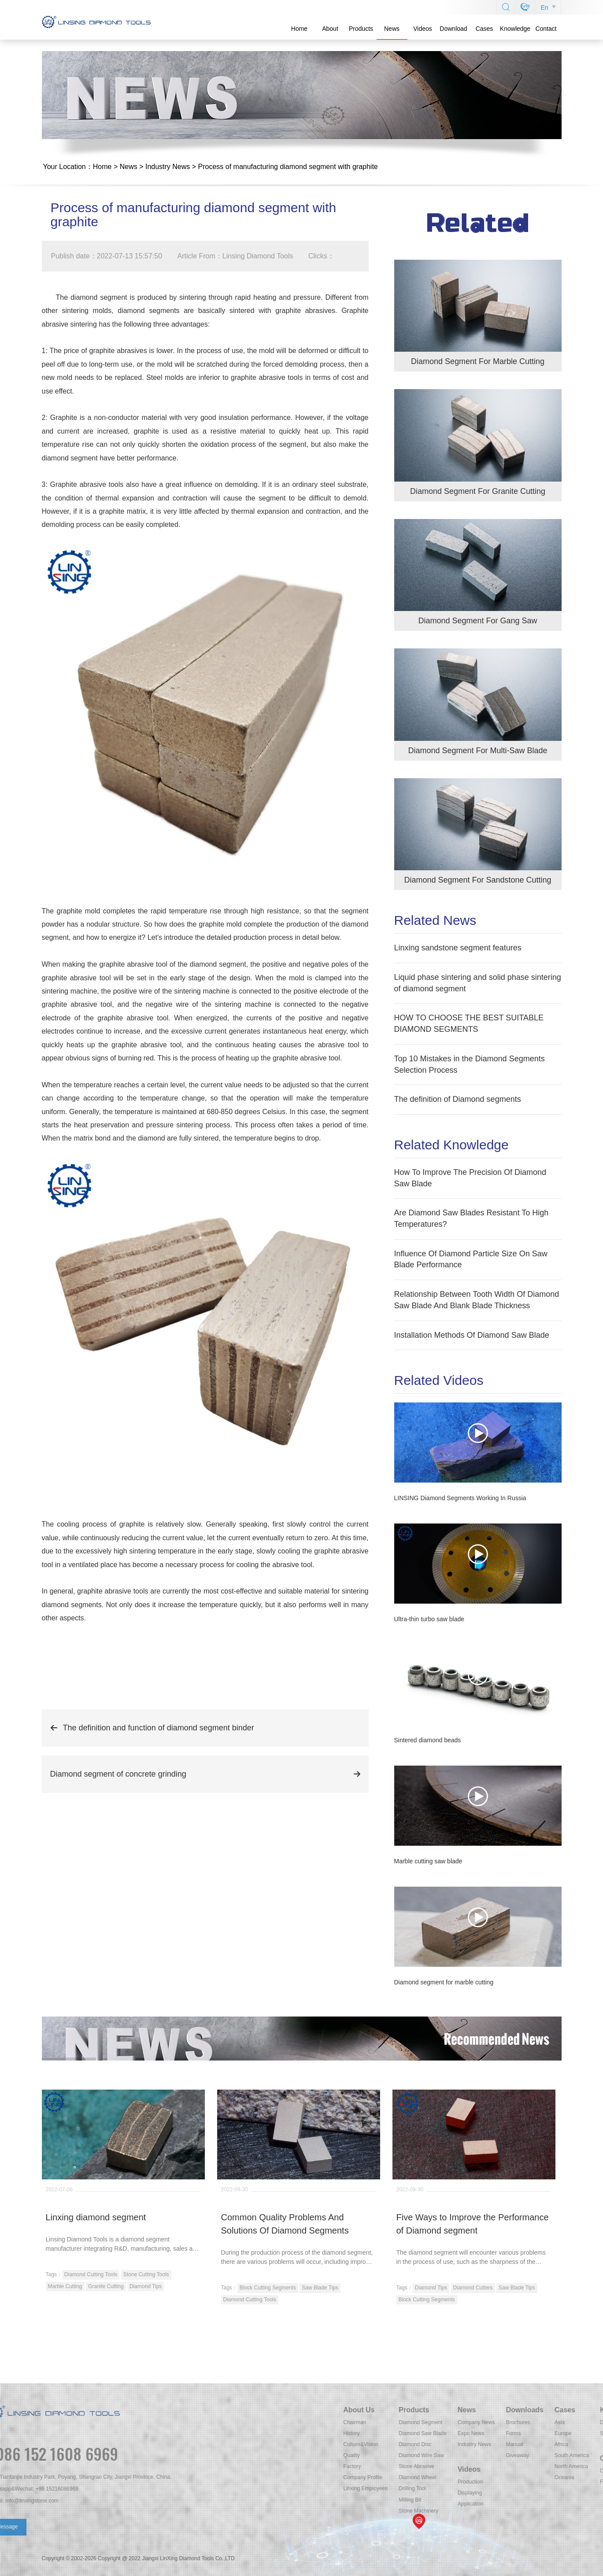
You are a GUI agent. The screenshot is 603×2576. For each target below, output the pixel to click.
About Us (519, 2410)
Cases (484, 28)
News (392, 28)
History (512, 2433)
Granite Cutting (106, 2286)
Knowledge (515, 28)
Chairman (515, 2422)
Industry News (167, 166)
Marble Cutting (65, 2286)
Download (453, 28)
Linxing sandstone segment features (458, 947)
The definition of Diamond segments (457, 1099)
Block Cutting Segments (268, 2288)
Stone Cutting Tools (146, 2274)
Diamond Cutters (473, 2288)
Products (361, 28)
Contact (545, 28)
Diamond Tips (145, 2286)
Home (299, 28)
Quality (512, 2455)
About (330, 28)
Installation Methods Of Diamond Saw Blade (471, 1335)
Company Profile (523, 2477)
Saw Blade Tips (320, 2288)
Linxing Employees (526, 2488)
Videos (422, 28)
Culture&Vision (521, 2444)
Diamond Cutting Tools (91, 2274)
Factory (513, 2466)
